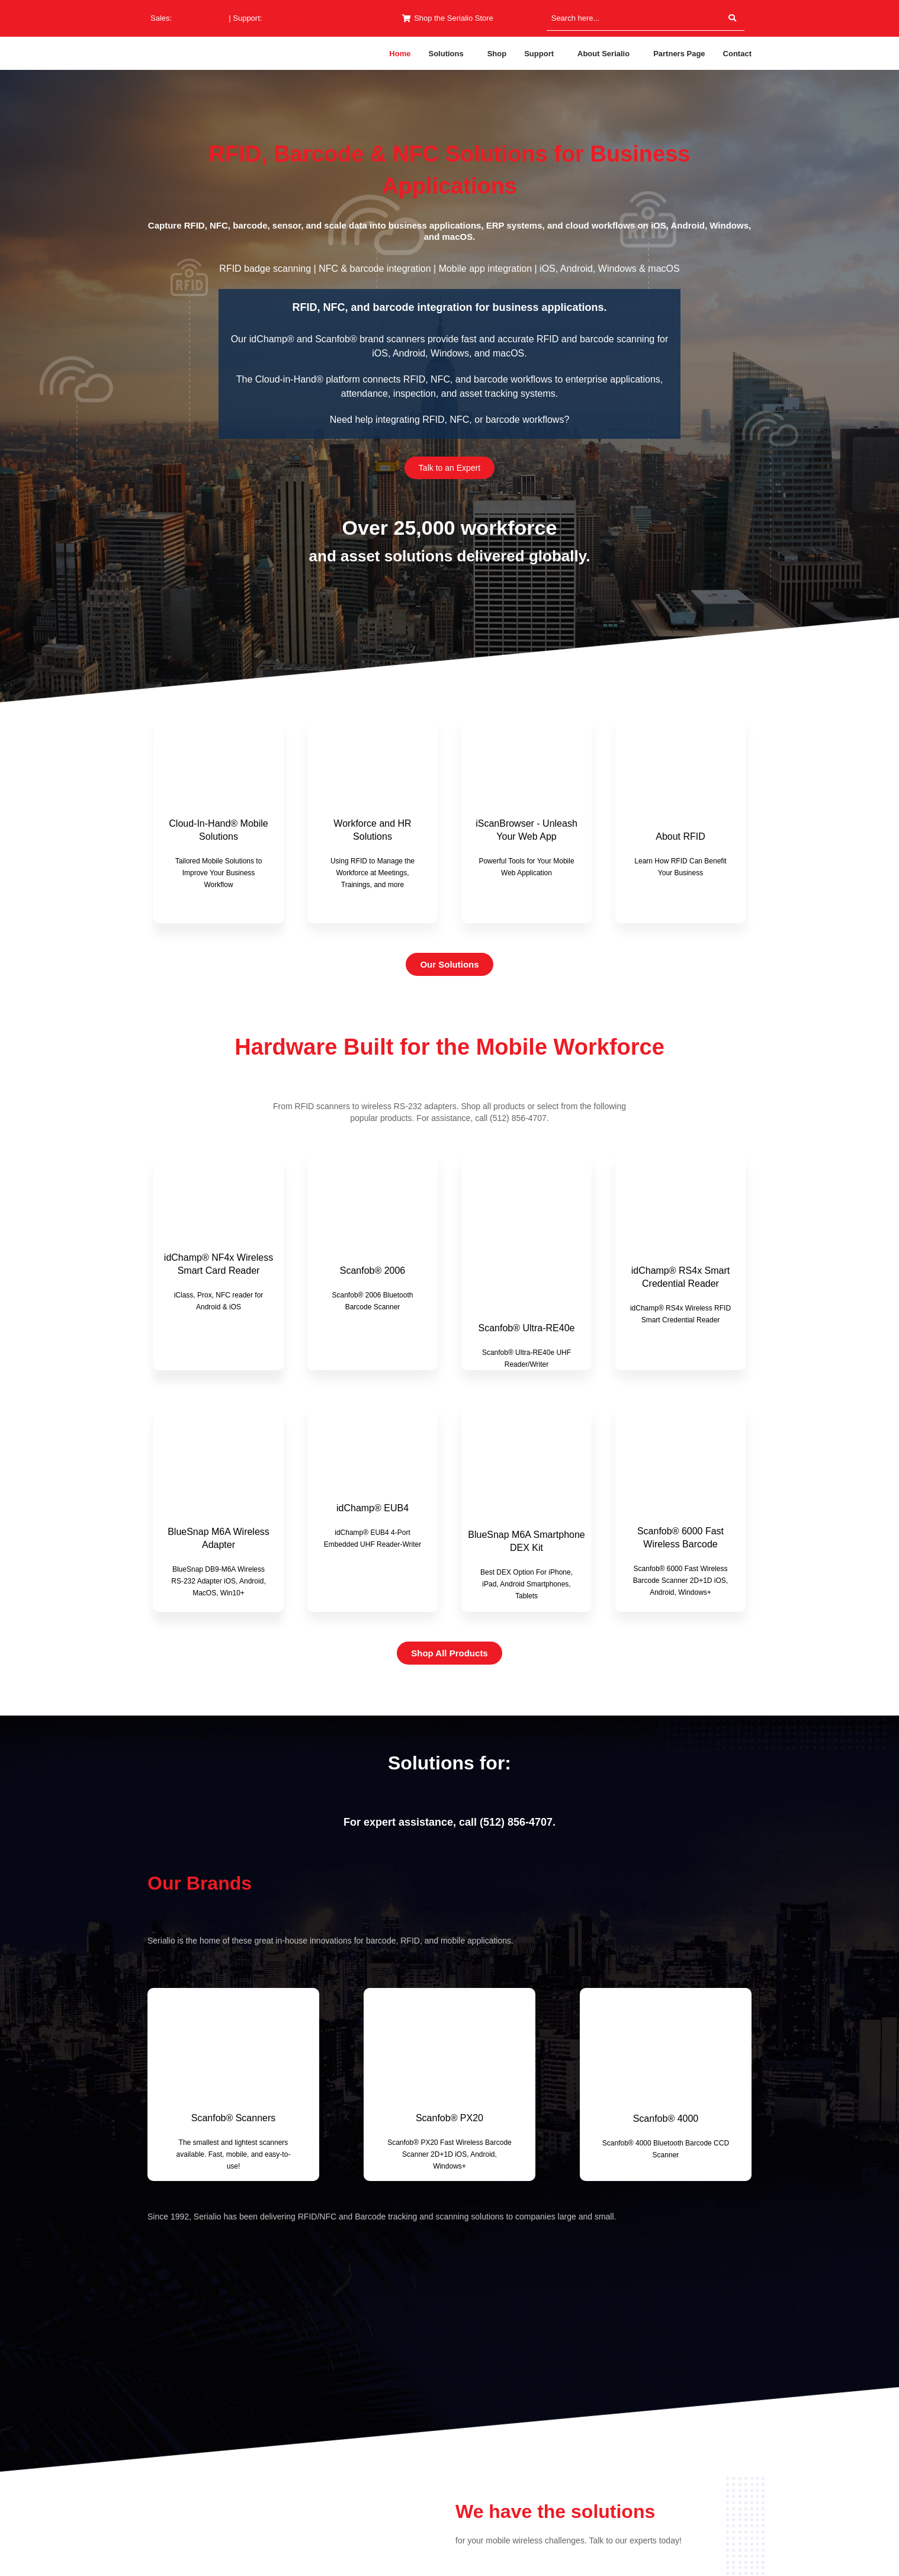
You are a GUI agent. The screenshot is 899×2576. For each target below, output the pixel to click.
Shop (497, 53)
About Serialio (603, 53)
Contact (737, 53)
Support (539, 53)
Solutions (445, 53)
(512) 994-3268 (290, 18)
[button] (448, 53)
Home (399, 53)
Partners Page (679, 53)
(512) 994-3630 (200, 18)
